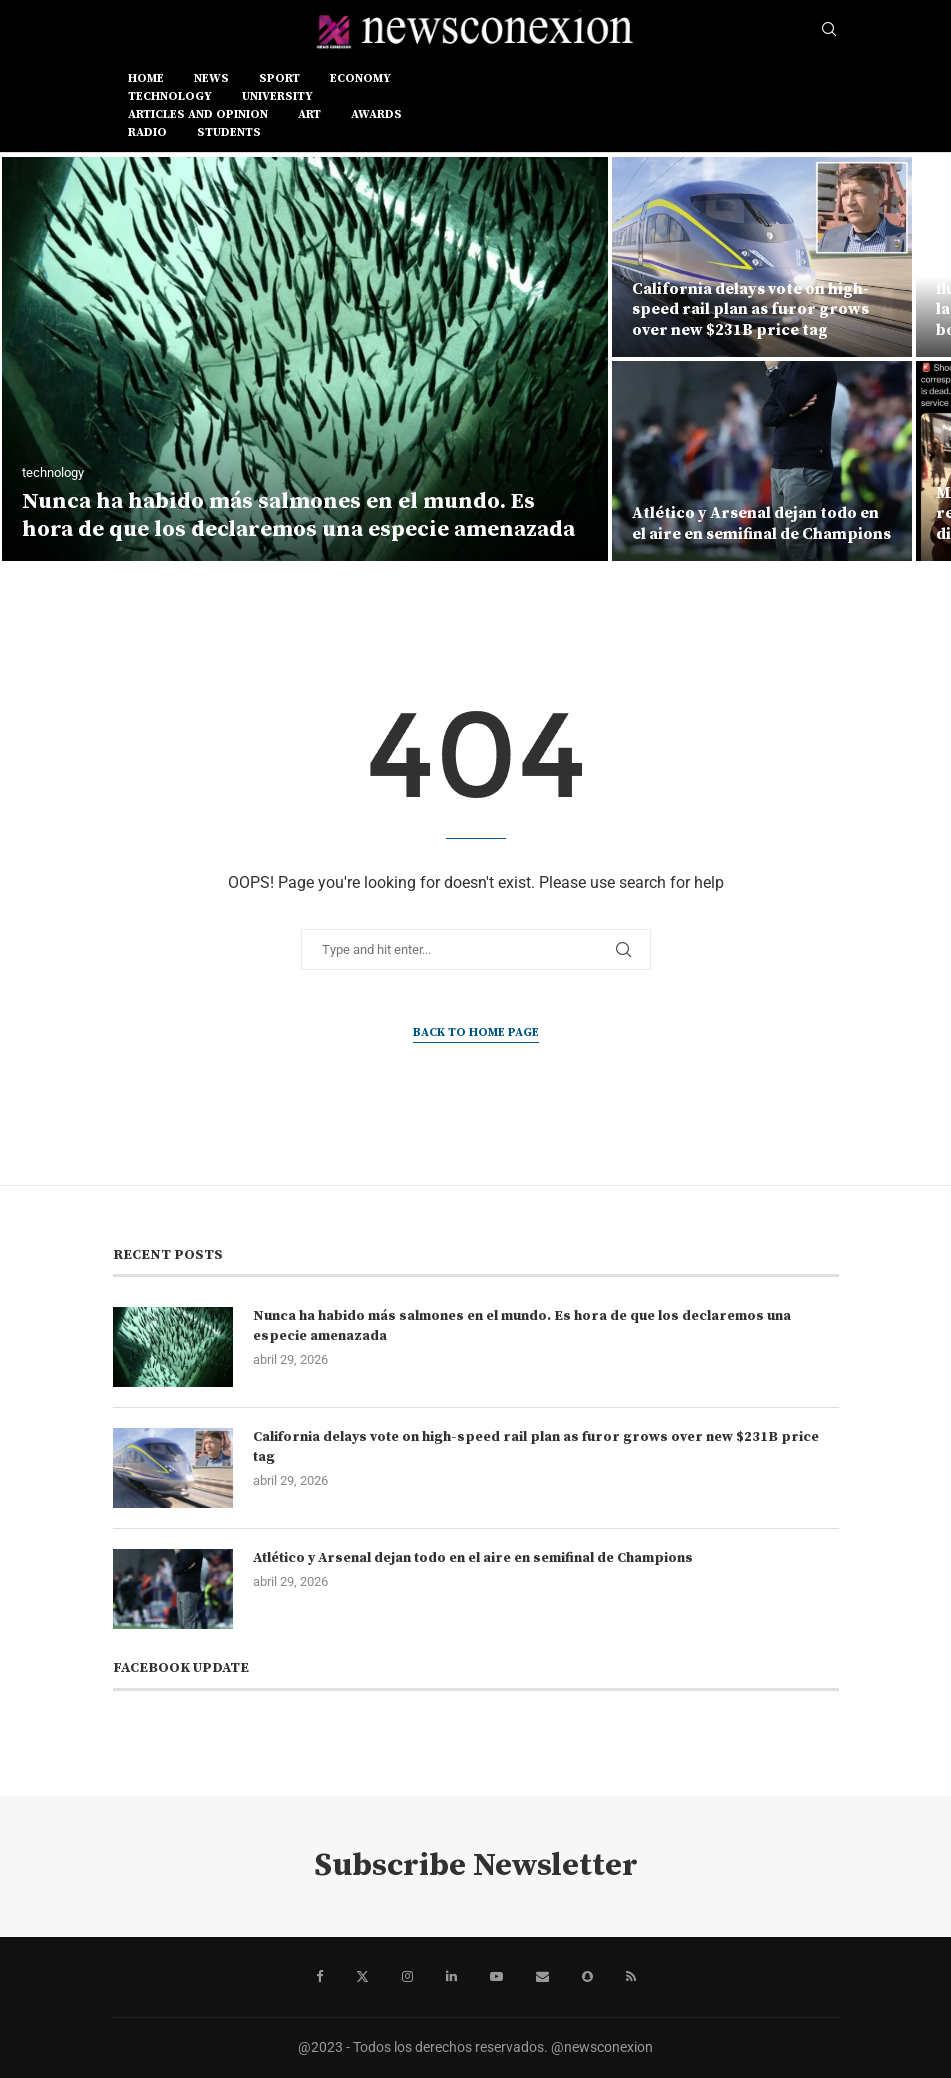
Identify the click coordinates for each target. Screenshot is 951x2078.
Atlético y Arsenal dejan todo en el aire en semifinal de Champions (761, 523)
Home (146, 78)
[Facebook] (319, 1977)
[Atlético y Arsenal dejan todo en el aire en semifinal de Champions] (762, 461)
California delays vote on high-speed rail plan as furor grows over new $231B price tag (750, 310)
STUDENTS (229, 132)
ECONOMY (360, 78)
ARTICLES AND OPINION (198, 114)
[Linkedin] (451, 1977)
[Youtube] (496, 1977)
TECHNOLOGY (170, 96)
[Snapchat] (587, 1977)
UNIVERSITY (277, 96)
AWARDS (376, 114)
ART (309, 114)
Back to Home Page (476, 1032)
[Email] (542, 1977)
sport (279, 78)
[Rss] (631, 1977)
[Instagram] (407, 1977)
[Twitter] (362, 1977)
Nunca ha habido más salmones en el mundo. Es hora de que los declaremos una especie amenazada (298, 516)
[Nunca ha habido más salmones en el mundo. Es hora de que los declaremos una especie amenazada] (305, 359)
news (211, 78)
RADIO (147, 132)
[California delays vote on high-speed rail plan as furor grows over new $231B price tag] (762, 257)
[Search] (829, 30)
